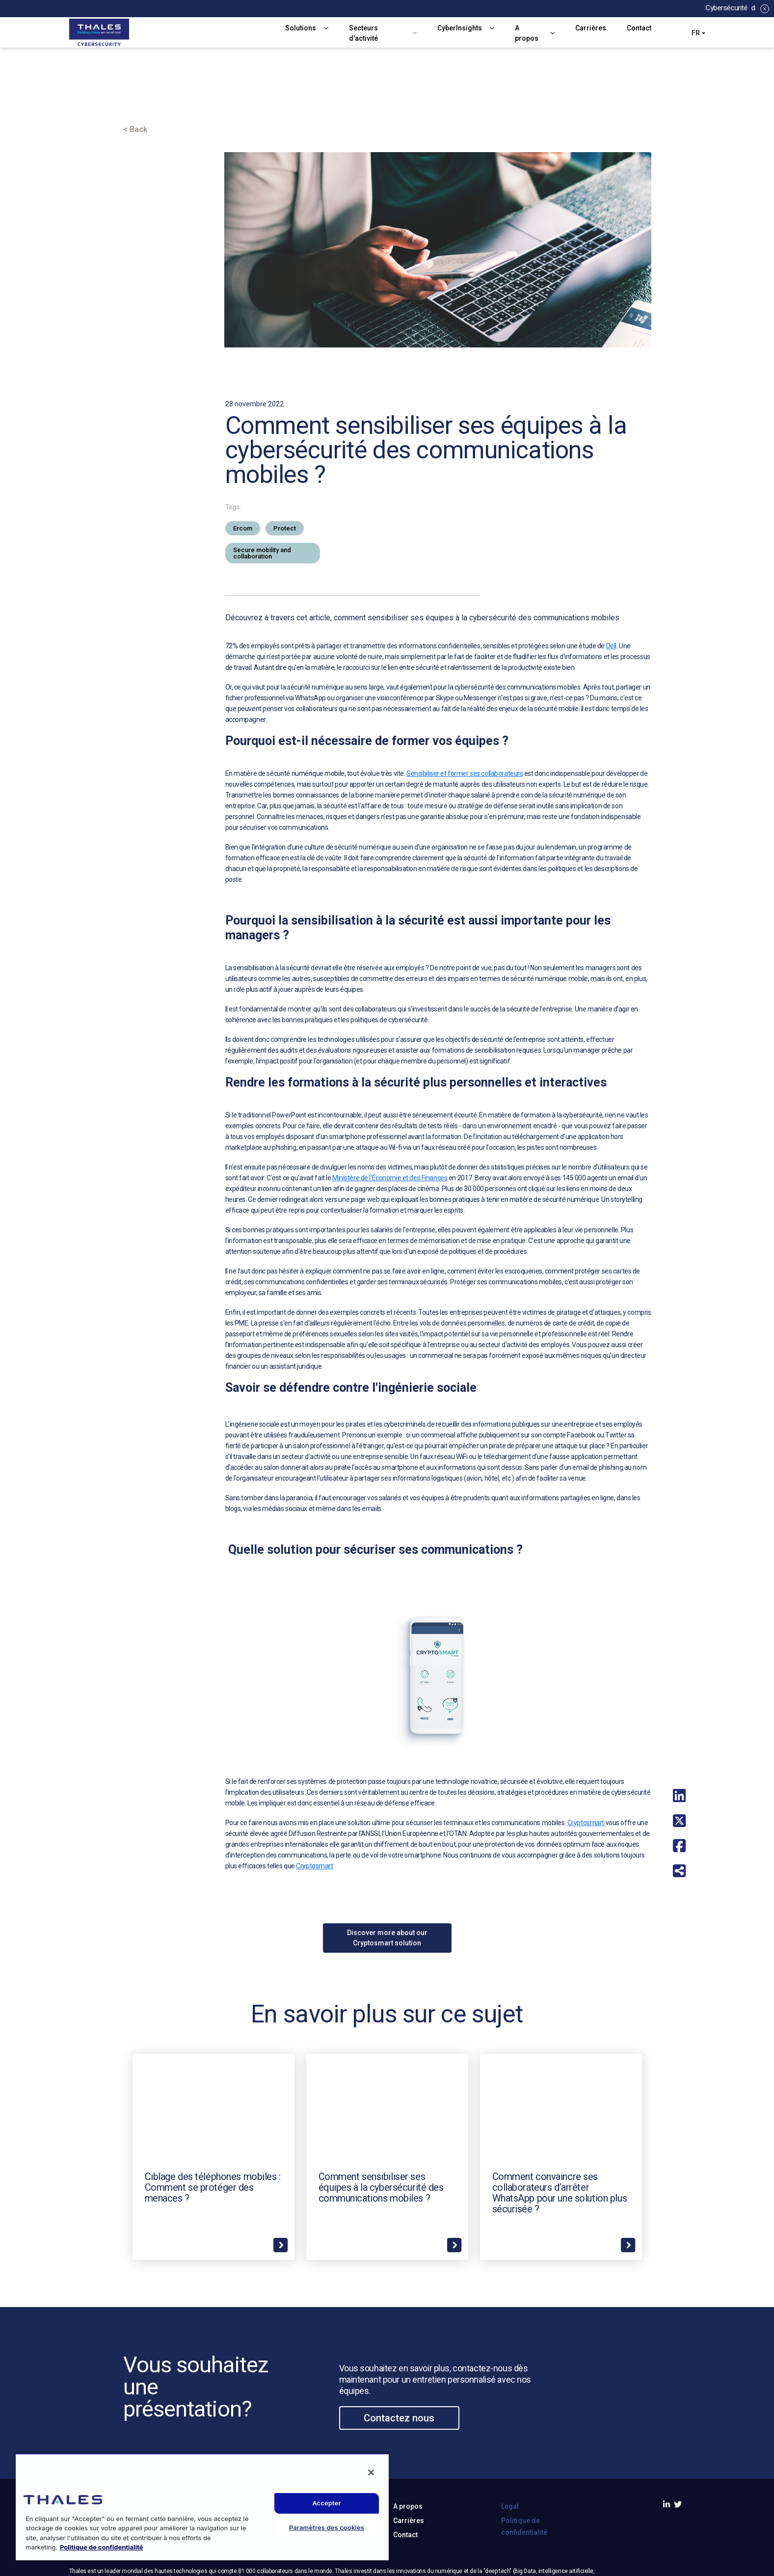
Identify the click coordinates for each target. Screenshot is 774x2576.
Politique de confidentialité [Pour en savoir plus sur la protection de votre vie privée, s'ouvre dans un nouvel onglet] (101, 2547)
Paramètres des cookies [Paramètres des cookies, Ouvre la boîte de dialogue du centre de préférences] (326, 2527)
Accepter (326, 2503)
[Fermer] (371, 2472)
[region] (202, 2506)
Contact (639, 28)
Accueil (137, 101)
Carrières (590, 28)
